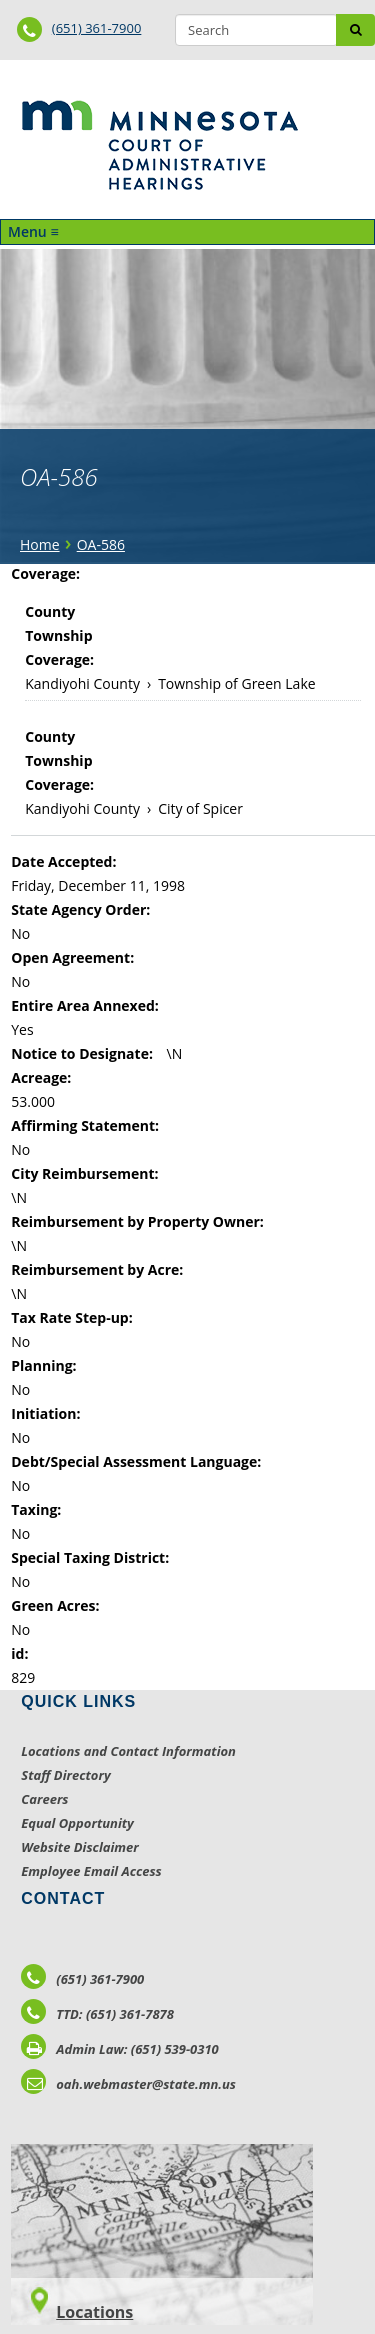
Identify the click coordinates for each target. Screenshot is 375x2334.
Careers (44, 1799)
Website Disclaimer (80, 1847)
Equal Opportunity (77, 1823)
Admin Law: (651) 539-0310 (120, 2049)
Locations (94, 2312)
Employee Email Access (91, 1871)
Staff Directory (65, 1775)
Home (40, 544)
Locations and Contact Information (128, 1751)
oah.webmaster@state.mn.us (128, 2084)
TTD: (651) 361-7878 (97, 2014)
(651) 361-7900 (97, 28)
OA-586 (101, 544)
